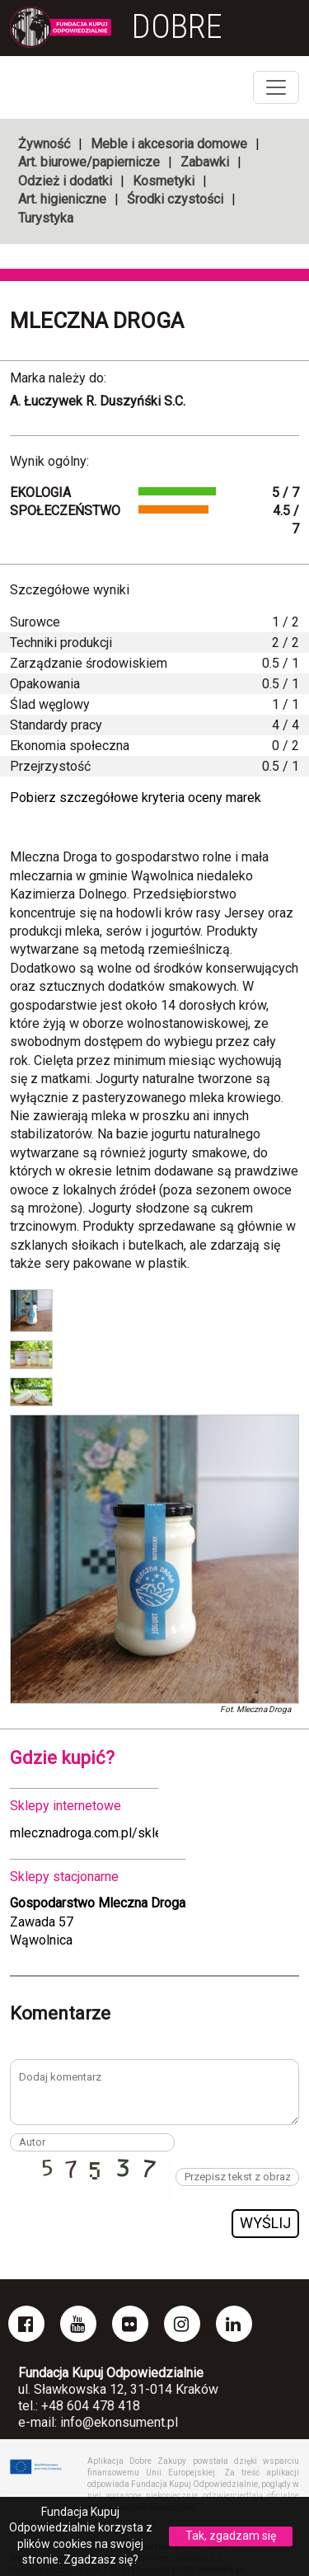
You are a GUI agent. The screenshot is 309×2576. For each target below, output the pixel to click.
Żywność (44, 144)
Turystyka (45, 218)
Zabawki (204, 162)
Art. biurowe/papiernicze (89, 162)
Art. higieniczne (62, 199)
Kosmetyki (163, 181)
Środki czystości (175, 199)
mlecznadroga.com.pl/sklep (90, 1833)
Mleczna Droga (97, 320)
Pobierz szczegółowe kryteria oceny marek (135, 797)
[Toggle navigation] (276, 87)
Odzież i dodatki (65, 181)
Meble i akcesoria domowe (169, 144)
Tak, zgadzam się (230, 2535)
